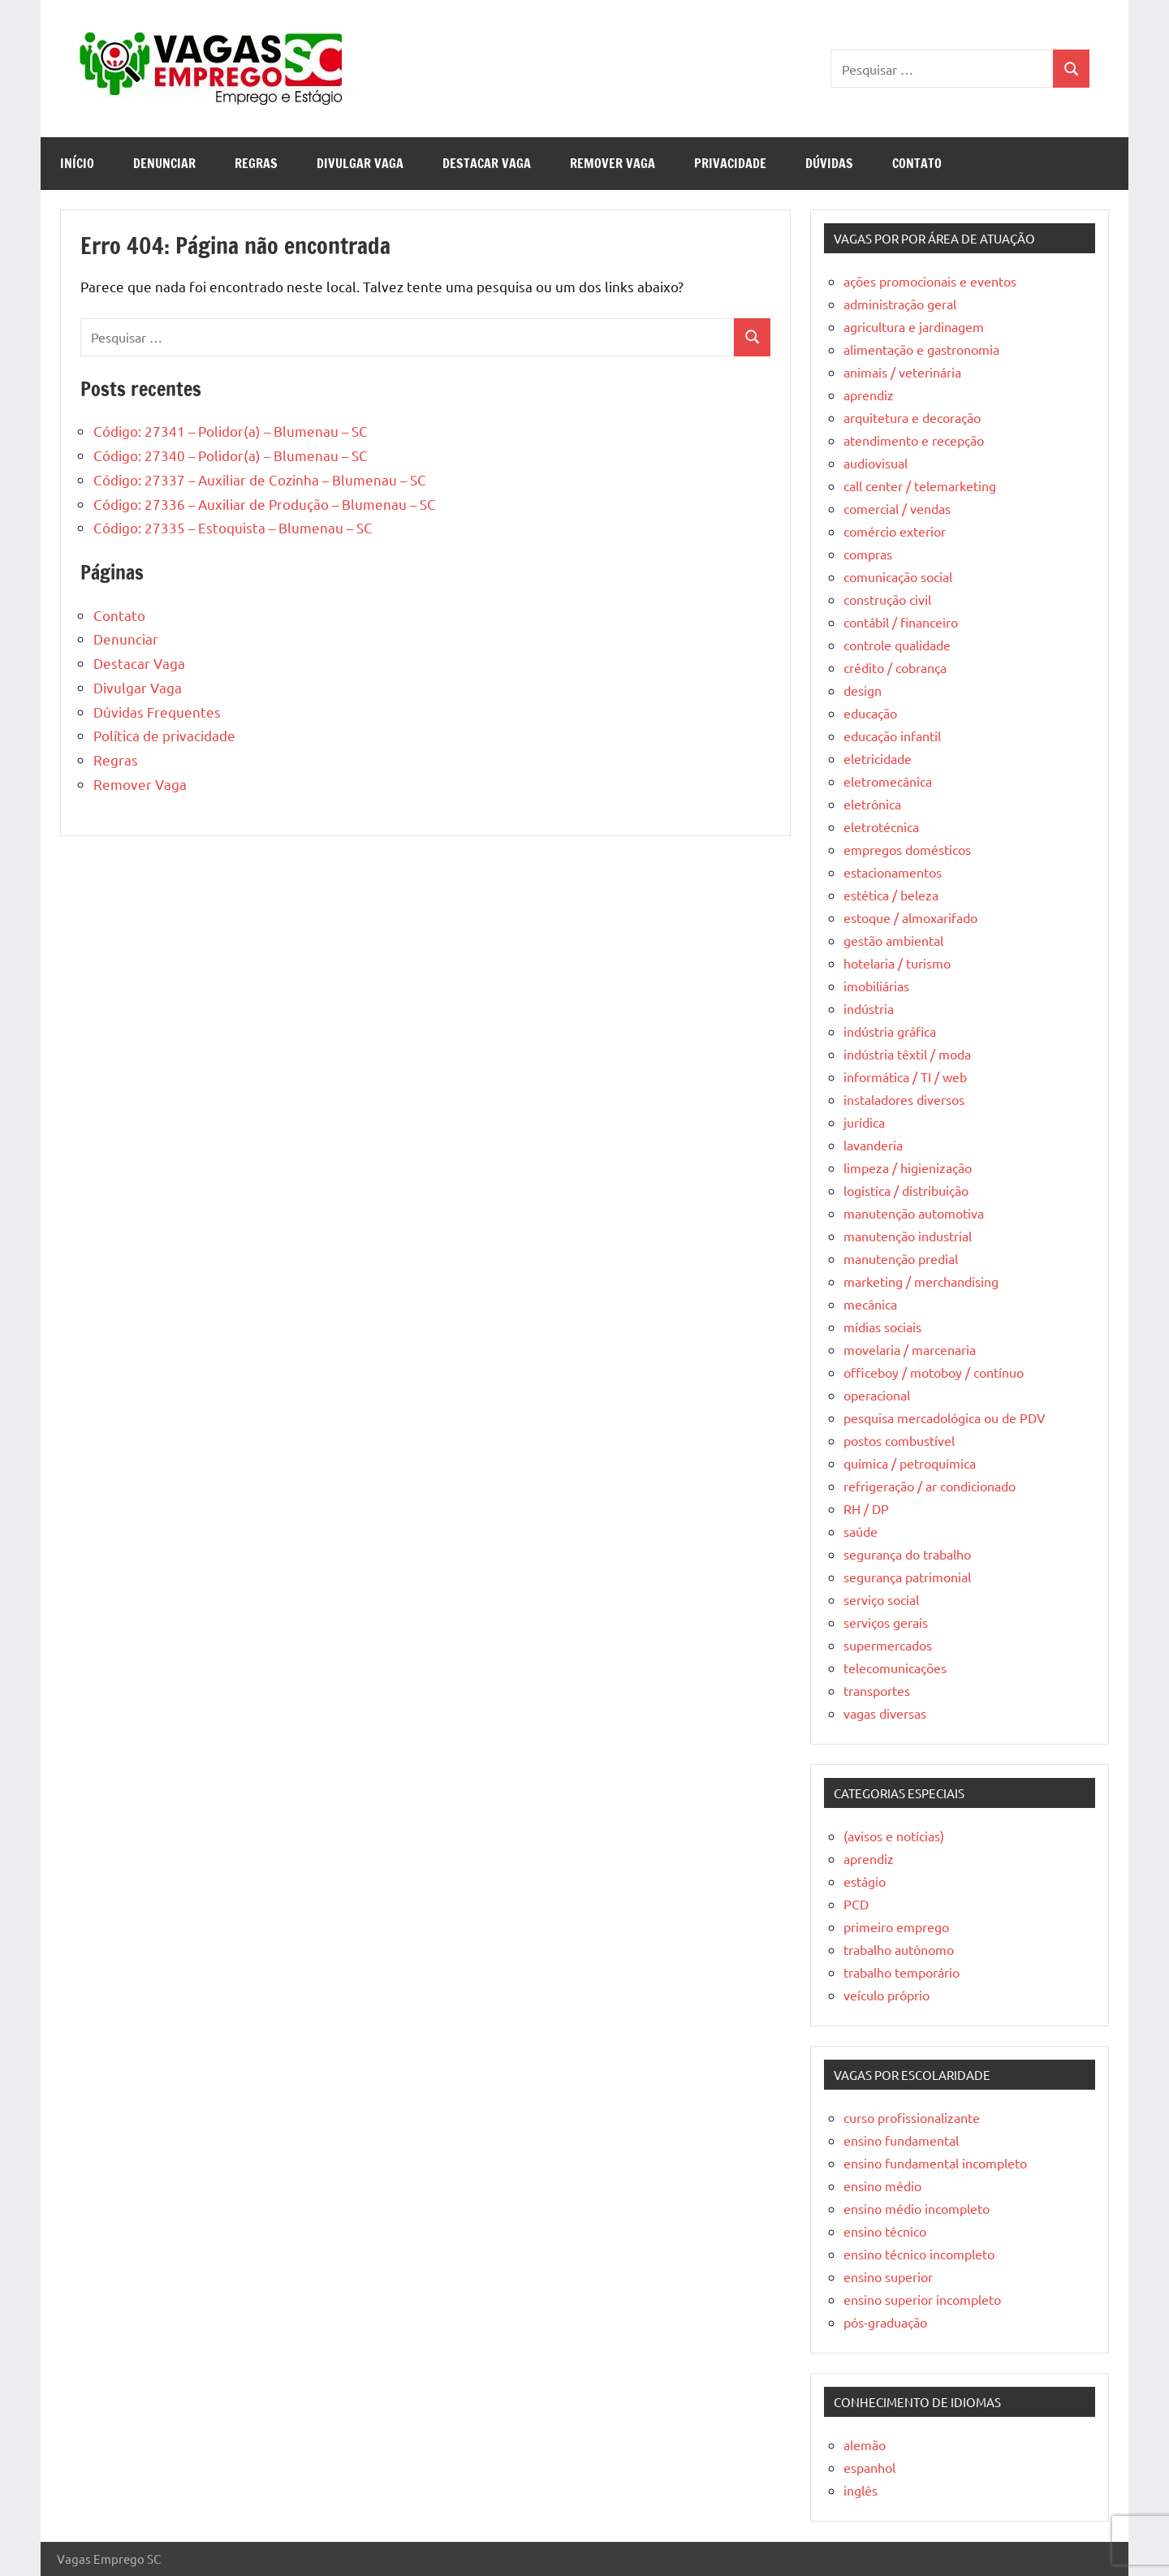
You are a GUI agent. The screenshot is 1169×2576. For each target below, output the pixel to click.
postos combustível (899, 1440)
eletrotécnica (881, 826)
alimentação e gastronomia (921, 349)
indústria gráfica (889, 1031)
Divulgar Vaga (360, 163)
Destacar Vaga (486, 163)
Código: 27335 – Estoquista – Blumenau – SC (233, 527)
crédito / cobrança (895, 667)
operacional (876, 1395)
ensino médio (882, 2185)
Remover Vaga (612, 163)
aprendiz (868, 394)
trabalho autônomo (898, 1949)
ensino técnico (884, 2231)
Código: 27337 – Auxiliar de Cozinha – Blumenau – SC (259, 479)
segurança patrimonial (907, 1576)
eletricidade (877, 758)
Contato (917, 163)
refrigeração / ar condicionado (929, 1486)
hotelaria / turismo (897, 963)
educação (870, 713)
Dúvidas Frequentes (157, 711)
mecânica (870, 1304)
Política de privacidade (164, 735)
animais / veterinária (902, 372)
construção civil (887, 599)
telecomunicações (895, 1667)
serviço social (881, 1599)
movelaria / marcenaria (909, 1349)
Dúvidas (829, 163)
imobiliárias (876, 985)
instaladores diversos (903, 1099)
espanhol (869, 2467)
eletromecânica (887, 781)
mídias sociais (882, 1326)
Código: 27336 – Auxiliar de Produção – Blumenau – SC (264, 503)
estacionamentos (892, 872)
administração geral (899, 304)
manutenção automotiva (913, 1213)
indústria (868, 1008)
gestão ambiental (893, 940)
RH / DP (866, 1508)
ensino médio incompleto (916, 2208)
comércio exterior (894, 531)
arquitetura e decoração (912, 417)
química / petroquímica (909, 1463)
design (862, 690)
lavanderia (873, 1145)
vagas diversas (884, 1713)
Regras (256, 163)
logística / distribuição (905, 1190)
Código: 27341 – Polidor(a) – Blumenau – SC (230, 430)
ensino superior (888, 2276)
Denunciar (164, 163)
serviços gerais (885, 1622)
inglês (860, 2490)
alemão (864, 2444)
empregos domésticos (907, 849)
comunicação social (897, 576)
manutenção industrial (907, 1236)
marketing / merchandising (921, 1281)
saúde (860, 1531)
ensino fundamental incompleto (935, 2163)
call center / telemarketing (919, 485)
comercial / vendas (897, 508)
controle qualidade (897, 644)
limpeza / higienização (907, 1167)
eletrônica (872, 804)
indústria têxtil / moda (907, 1054)
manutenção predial (900, 1258)
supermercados (887, 1645)
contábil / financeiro (900, 622)
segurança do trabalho (907, 1554)
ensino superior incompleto (922, 2299)
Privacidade (730, 163)
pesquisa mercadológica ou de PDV (944, 1417)
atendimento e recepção (913, 440)
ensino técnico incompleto (918, 2254)
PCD (856, 1904)
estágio (864, 1881)
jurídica (864, 1122)
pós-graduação (885, 2322)
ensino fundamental (901, 2140)
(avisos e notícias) (893, 1835)
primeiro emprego (896, 1926)
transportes (876, 1690)
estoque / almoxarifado (910, 917)
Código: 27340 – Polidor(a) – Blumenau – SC (230, 455)
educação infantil (892, 735)
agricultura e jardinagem (913, 326)
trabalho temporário (901, 1972)
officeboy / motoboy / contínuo (933, 1372)
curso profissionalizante (911, 2117)
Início (77, 163)
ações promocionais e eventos (929, 281)
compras (867, 554)
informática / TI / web (905, 1076)
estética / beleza (890, 895)
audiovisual (875, 463)
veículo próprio (886, 1995)
